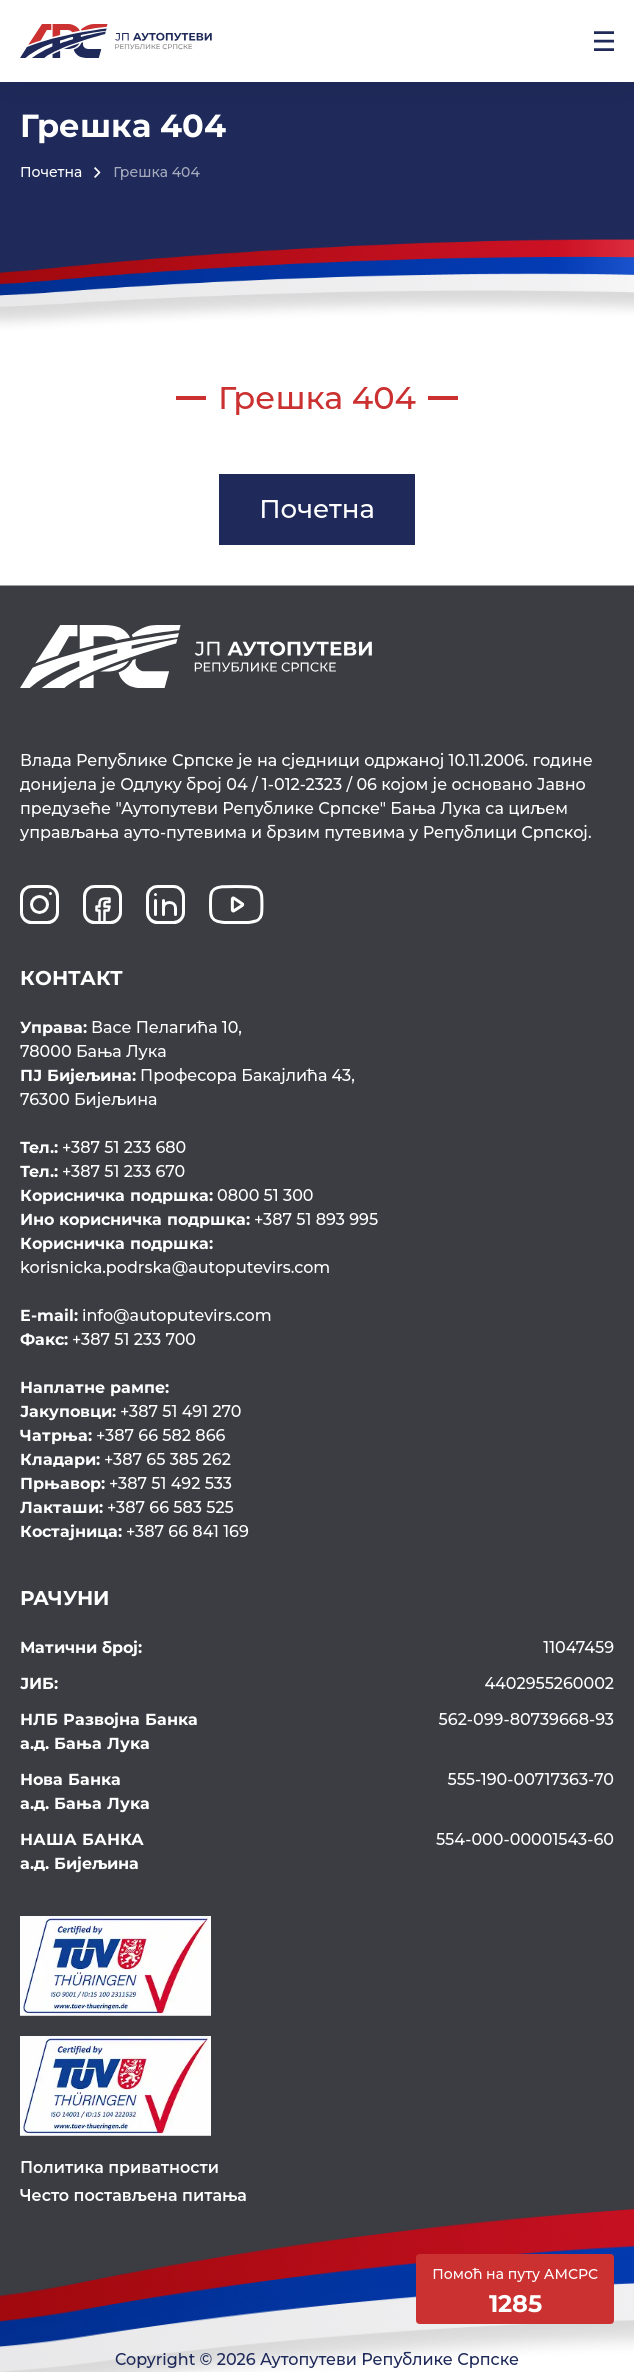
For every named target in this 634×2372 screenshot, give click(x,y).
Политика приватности (119, 2167)
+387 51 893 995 (199, 1219)
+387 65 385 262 (125, 1459)
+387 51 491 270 (131, 1411)
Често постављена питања (133, 2195)
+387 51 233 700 (108, 1339)
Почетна (51, 172)
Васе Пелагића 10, (317, 1041)
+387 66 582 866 (122, 1435)
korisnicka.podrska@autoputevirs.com (315, 1254)
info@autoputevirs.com (146, 1315)
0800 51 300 (167, 1195)
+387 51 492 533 (126, 1483)
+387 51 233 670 (102, 1171)
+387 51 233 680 (103, 1147)
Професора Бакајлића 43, (317, 1089)
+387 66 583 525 (127, 1507)
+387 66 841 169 (134, 1531)
